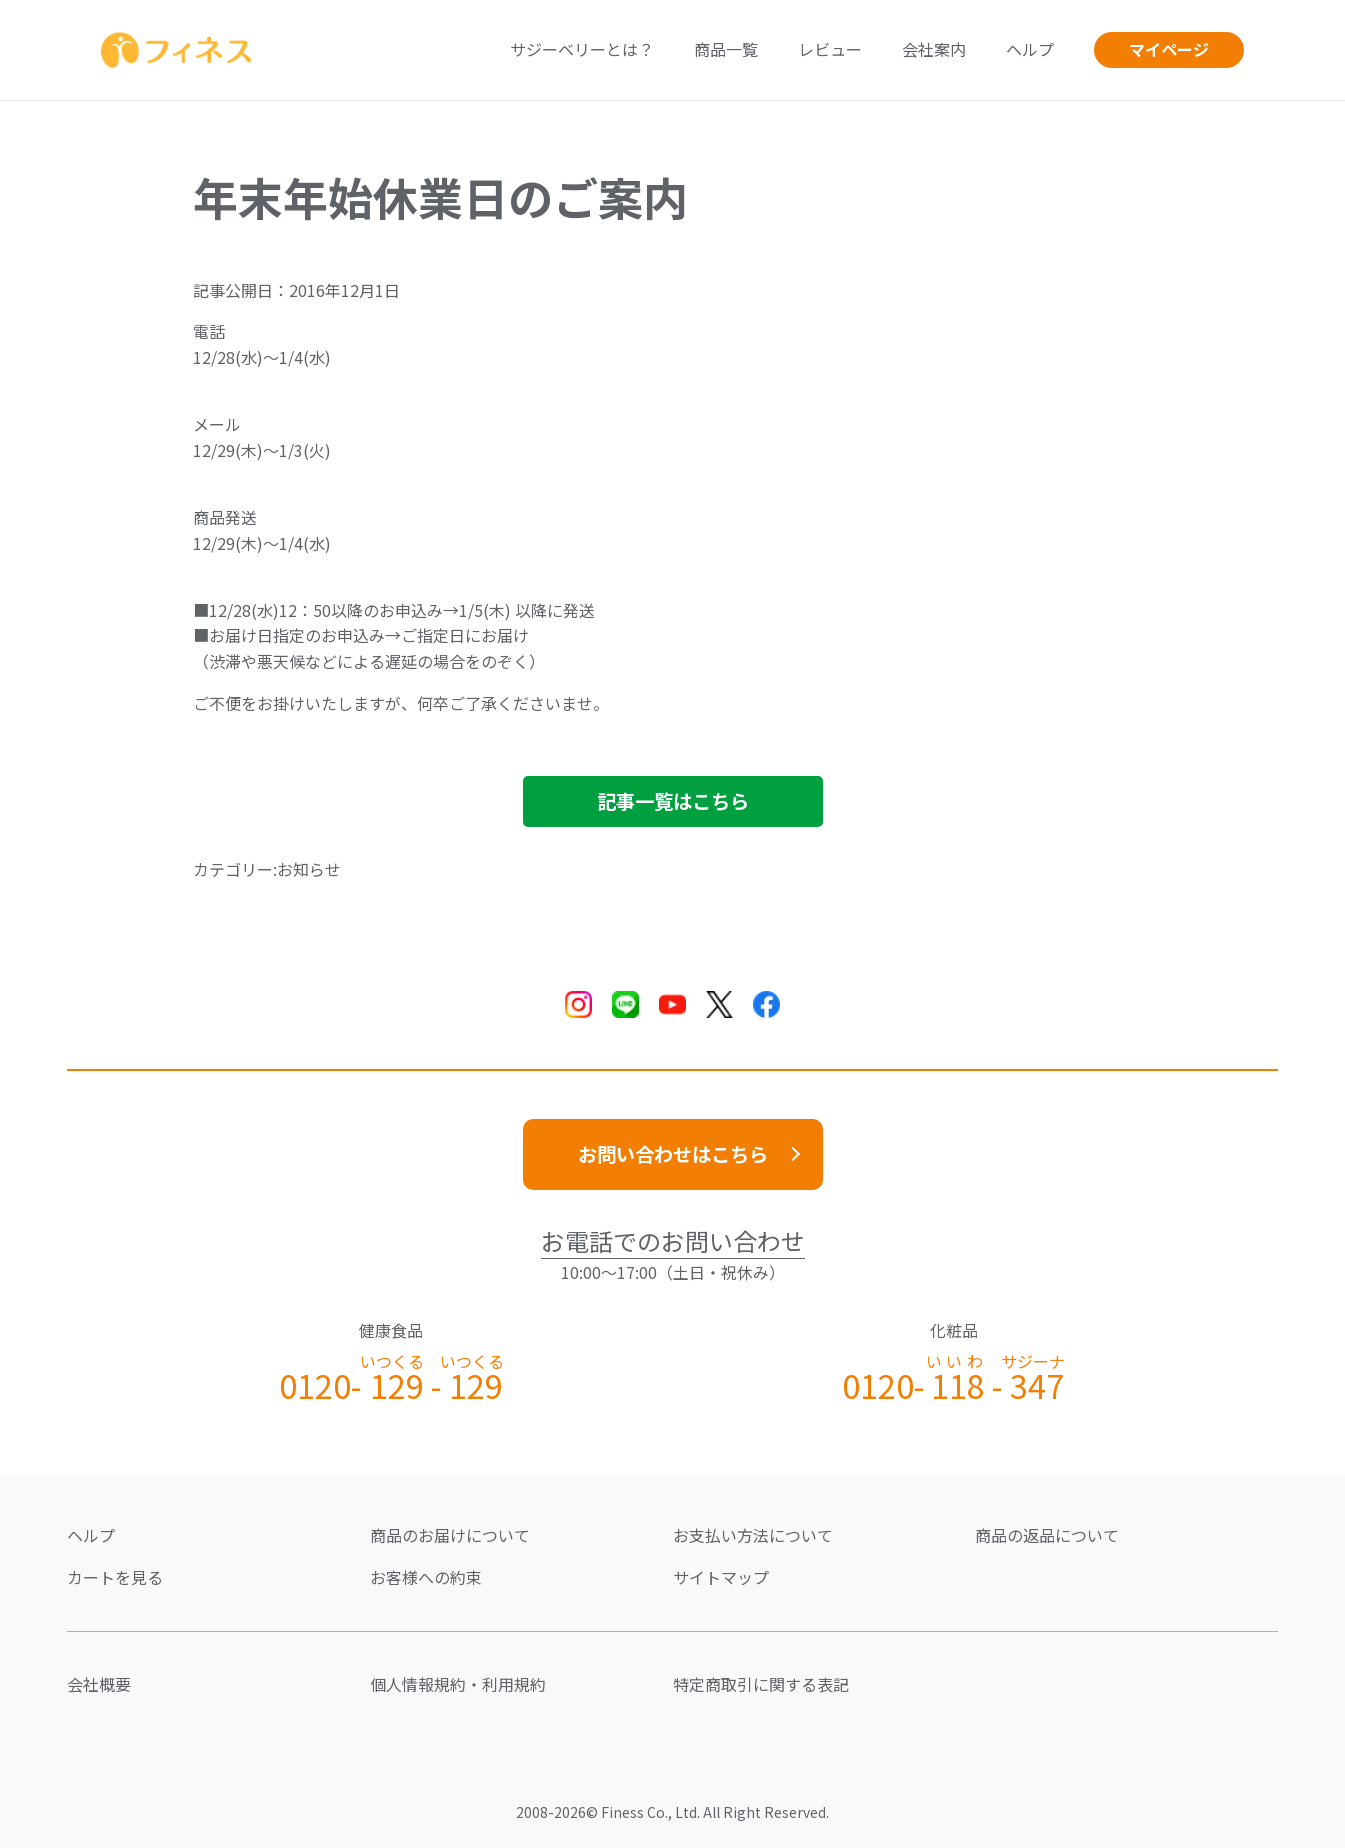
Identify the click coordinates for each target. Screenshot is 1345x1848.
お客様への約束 (426, 1577)
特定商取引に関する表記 (761, 1684)
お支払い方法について (753, 1535)
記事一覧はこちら (673, 801)
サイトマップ (721, 1577)
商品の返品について (1047, 1535)
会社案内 (934, 49)
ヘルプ (1030, 49)
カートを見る (115, 1577)
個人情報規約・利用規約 (458, 1684)
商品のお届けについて (450, 1535)
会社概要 (99, 1684)
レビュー (830, 49)
